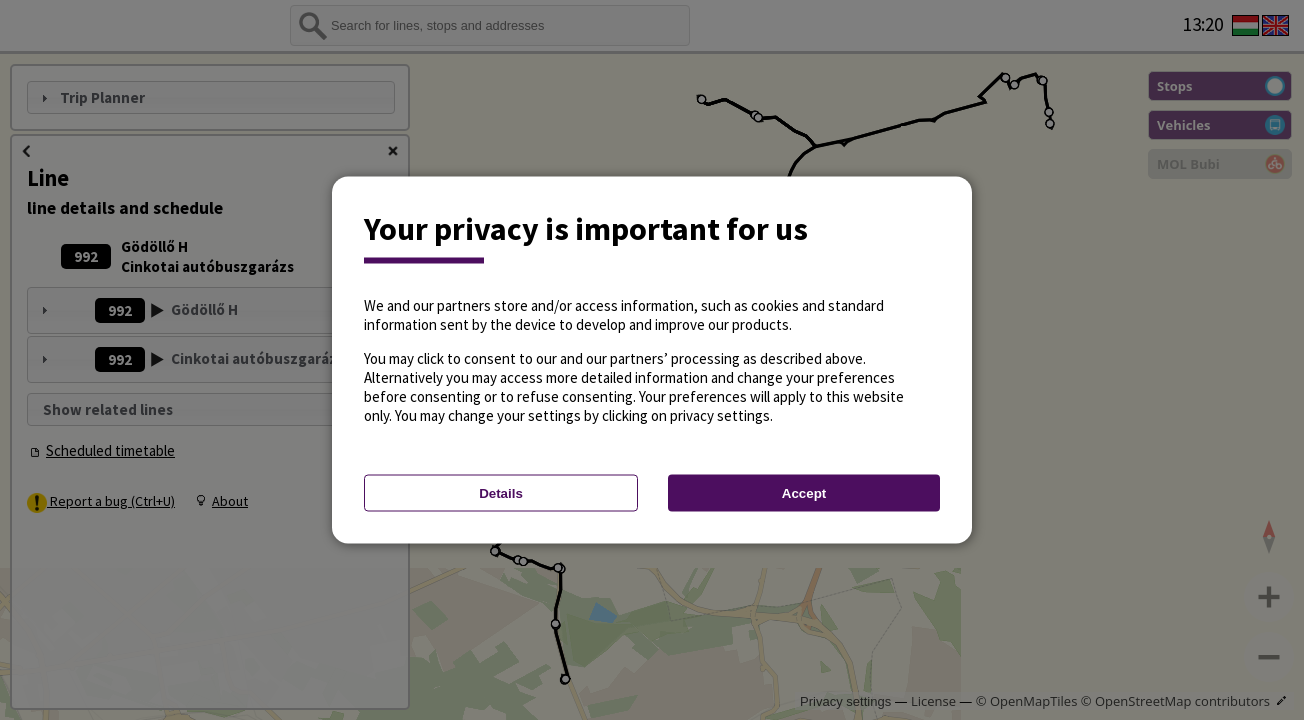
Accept (804, 493)
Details (501, 493)
